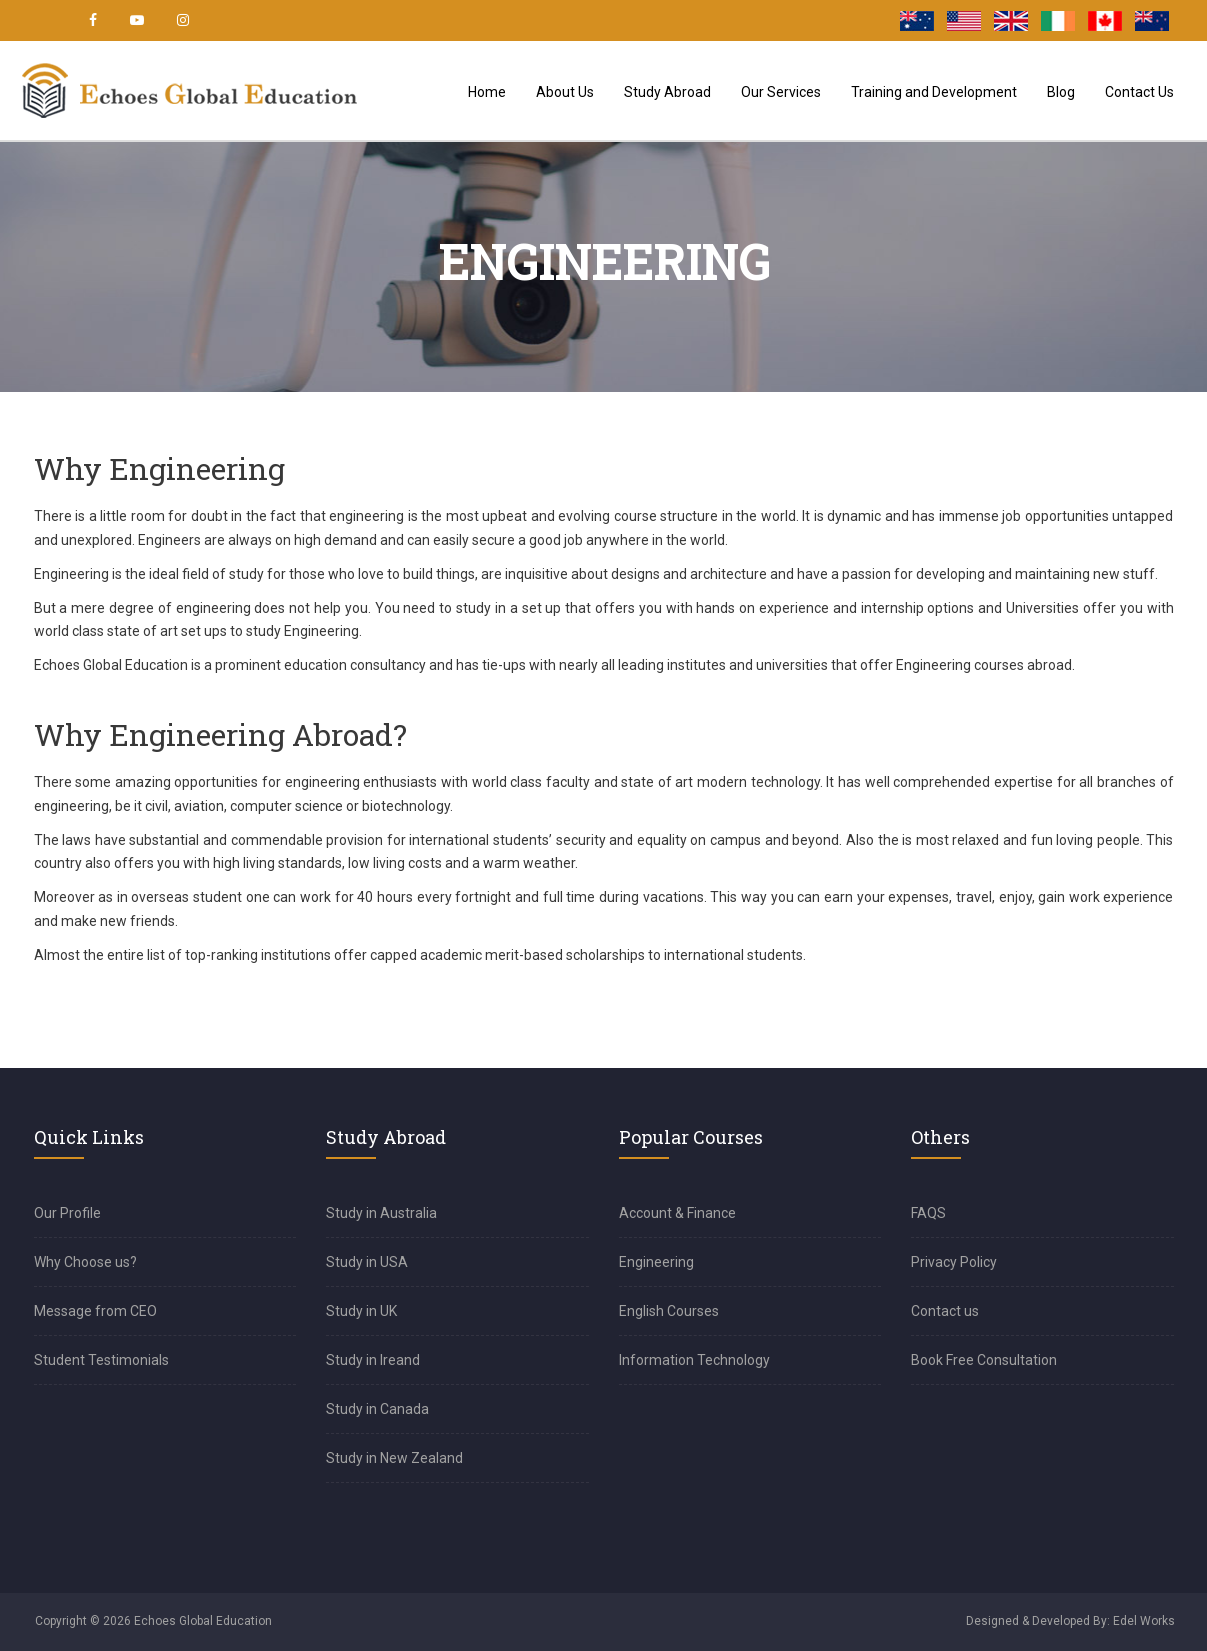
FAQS (928, 1213)
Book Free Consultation (984, 1360)
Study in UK (361, 1311)
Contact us (945, 1311)
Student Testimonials (101, 1360)
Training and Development (934, 92)
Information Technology (694, 1360)
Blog (1061, 92)
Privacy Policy (954, 1262)
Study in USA (367, 1262)
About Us (565, 92)
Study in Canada (377, 1409)
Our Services (781, 92)
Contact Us (1139, 92)
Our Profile (67, 1213)
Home (487, 92)
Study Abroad (667, 92)
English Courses (669, 1311)
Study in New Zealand (394, 1458)
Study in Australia (381, 1213)
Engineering (656, 1262)
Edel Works (1144, 1621)
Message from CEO (95, 1311)
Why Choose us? (85, 1262)
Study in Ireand (373, 1360)
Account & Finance (677, 1213)
